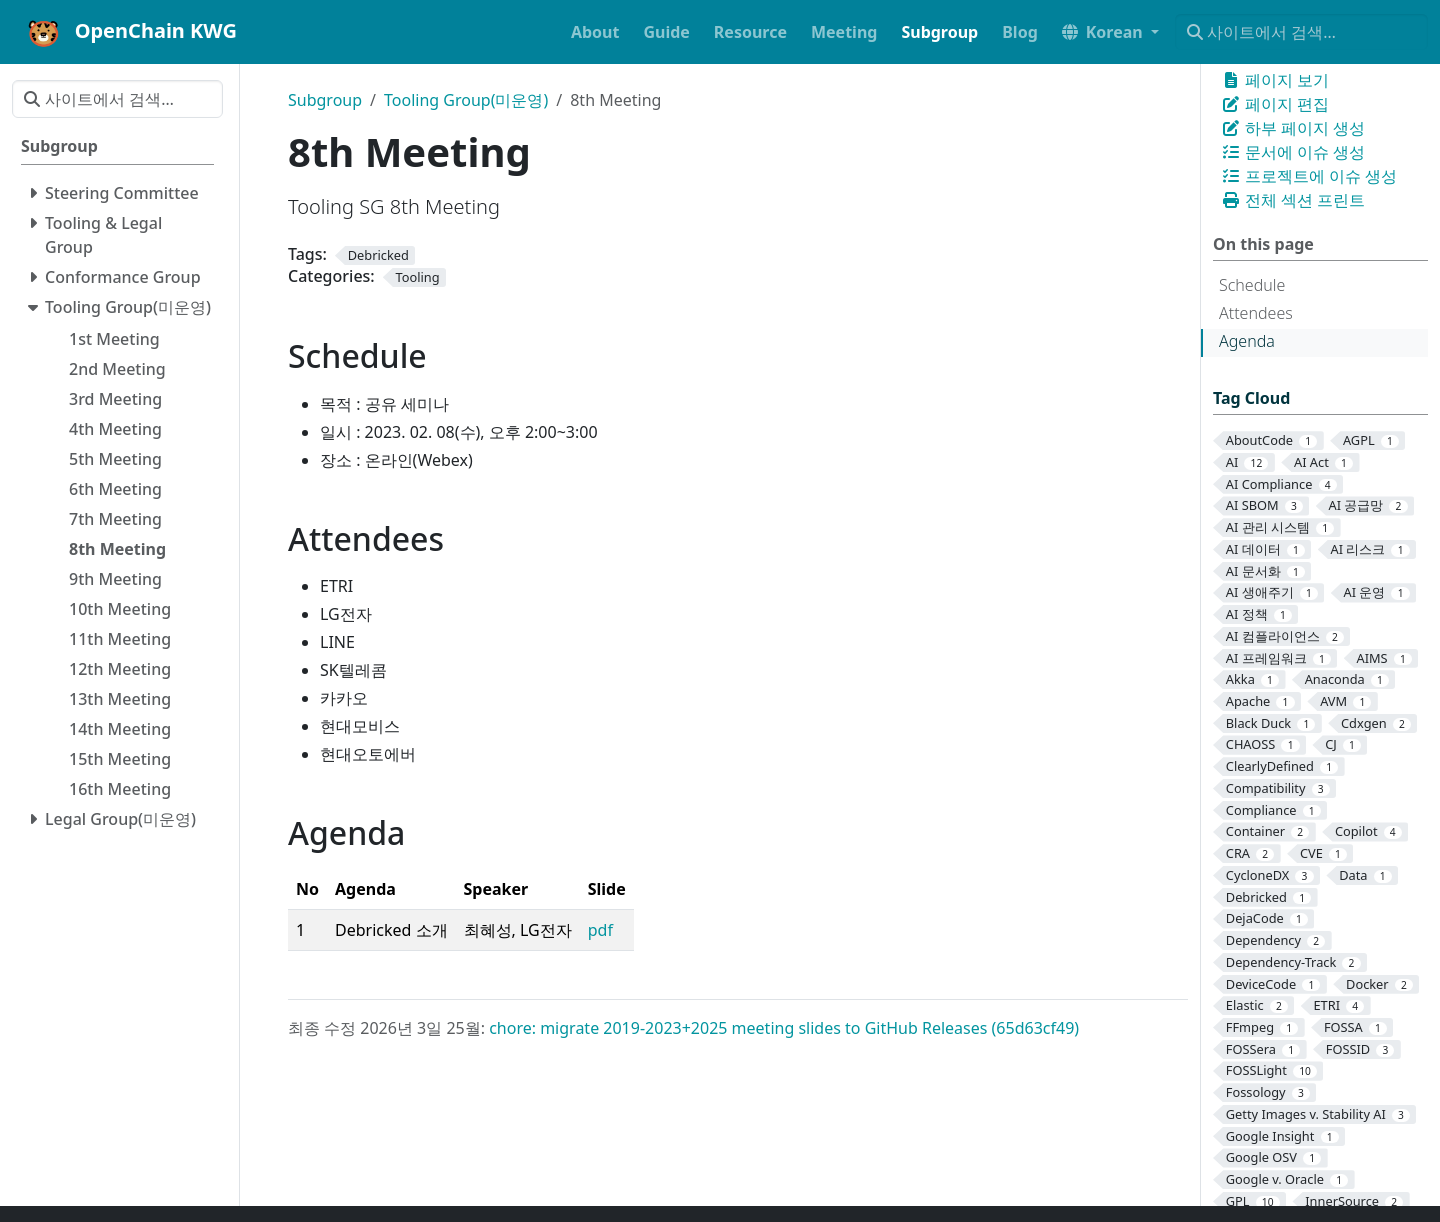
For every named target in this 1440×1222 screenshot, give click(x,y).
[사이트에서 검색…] (1301, 32)
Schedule (1252, 285)
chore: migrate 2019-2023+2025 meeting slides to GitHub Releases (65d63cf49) (784, 1028)
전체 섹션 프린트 (1293, 200)
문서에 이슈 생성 (1293, 152)
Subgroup (325, 100)
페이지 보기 (1275, 80)
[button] (1110, 32)
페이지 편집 (1275, 104)
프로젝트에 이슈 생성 (1309, 176)
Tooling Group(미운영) (466, 100)
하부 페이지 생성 (1293, 128)
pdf (600, 930)
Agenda (1247, 341)
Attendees (1256, 313)
